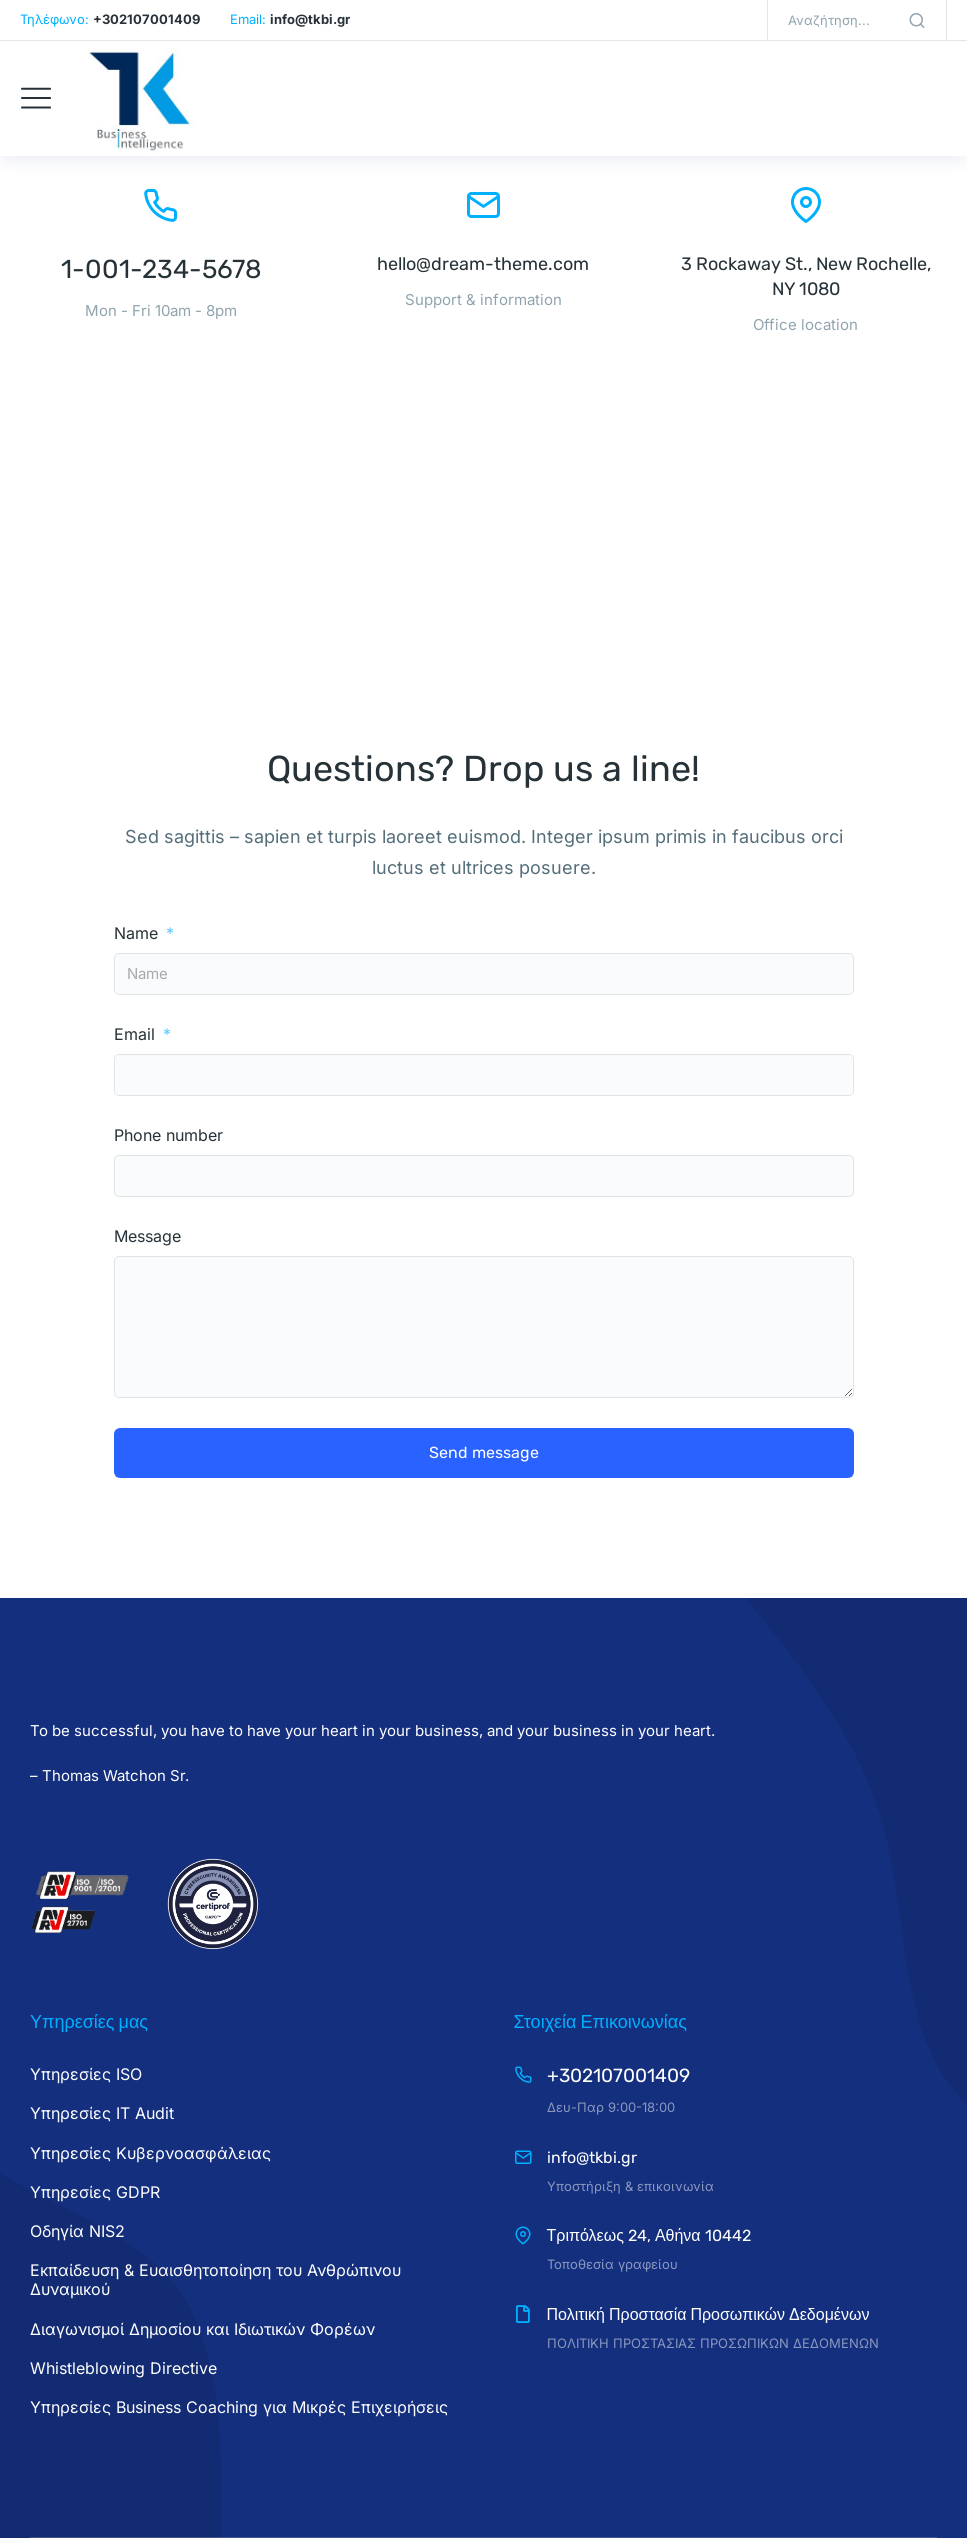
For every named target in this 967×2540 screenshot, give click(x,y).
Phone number (168, 1135)
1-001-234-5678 (161, 269)
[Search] (917, 20)
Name (138, 933)
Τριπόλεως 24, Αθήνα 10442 (649, 2235)
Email (137, 1034)
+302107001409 (618, 2075)
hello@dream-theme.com (483, 264)
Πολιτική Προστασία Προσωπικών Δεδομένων (708, 2314)
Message (147, 1236)
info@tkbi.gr (592, 2157)
